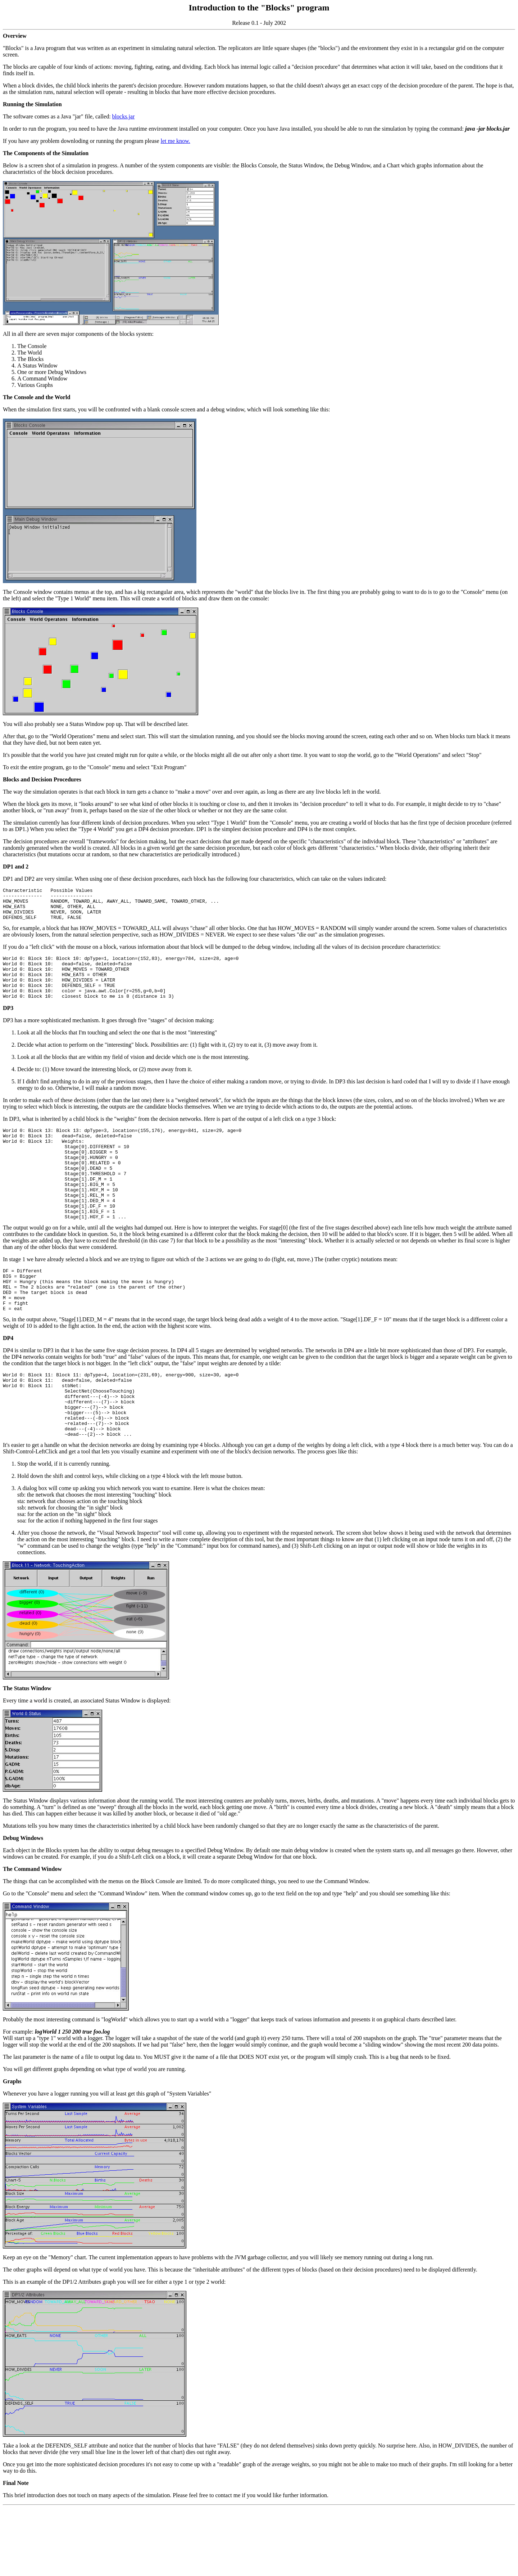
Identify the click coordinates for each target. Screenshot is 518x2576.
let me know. (175, 141)
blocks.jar (123, 116)
